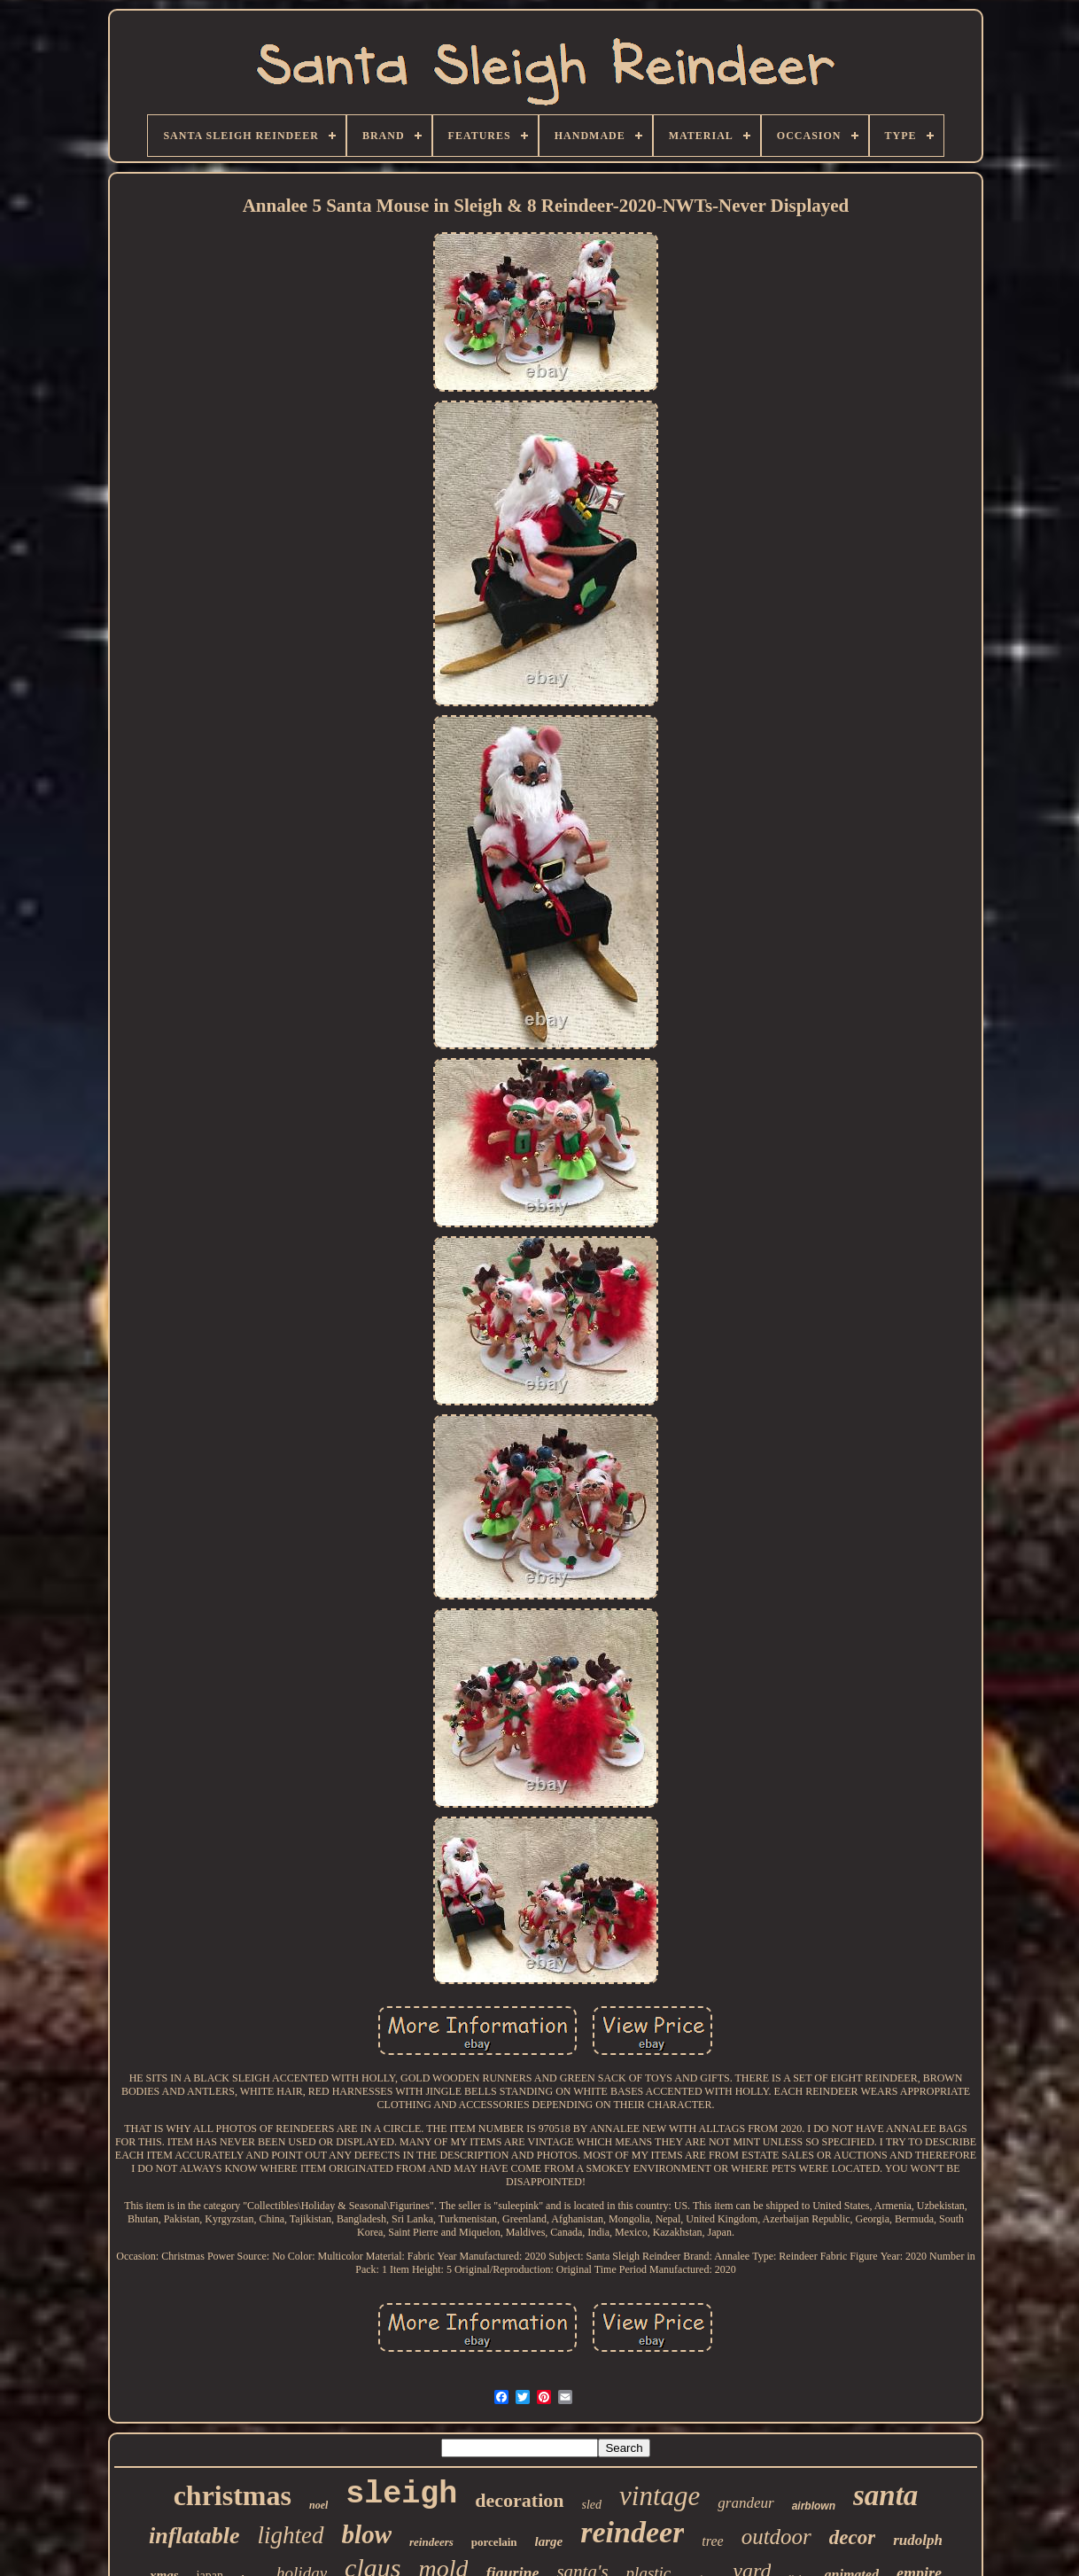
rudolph (918, 2540)
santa (885, 2495)
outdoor (776, 2537)
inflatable (194, 2536)
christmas (232, 2495)
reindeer (632, 2532)
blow (367, 2534)
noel (318, 2505)
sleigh (401, 2494)
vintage (659, 2495)
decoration (519, 2500)
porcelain (494, 2542)
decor (852, 2537)
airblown (813, 2506)
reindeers (431, 2542)
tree (712, 2541)
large (549, 2541)
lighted (291, 2535)
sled (592, 2504)
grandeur (745, 2502)
